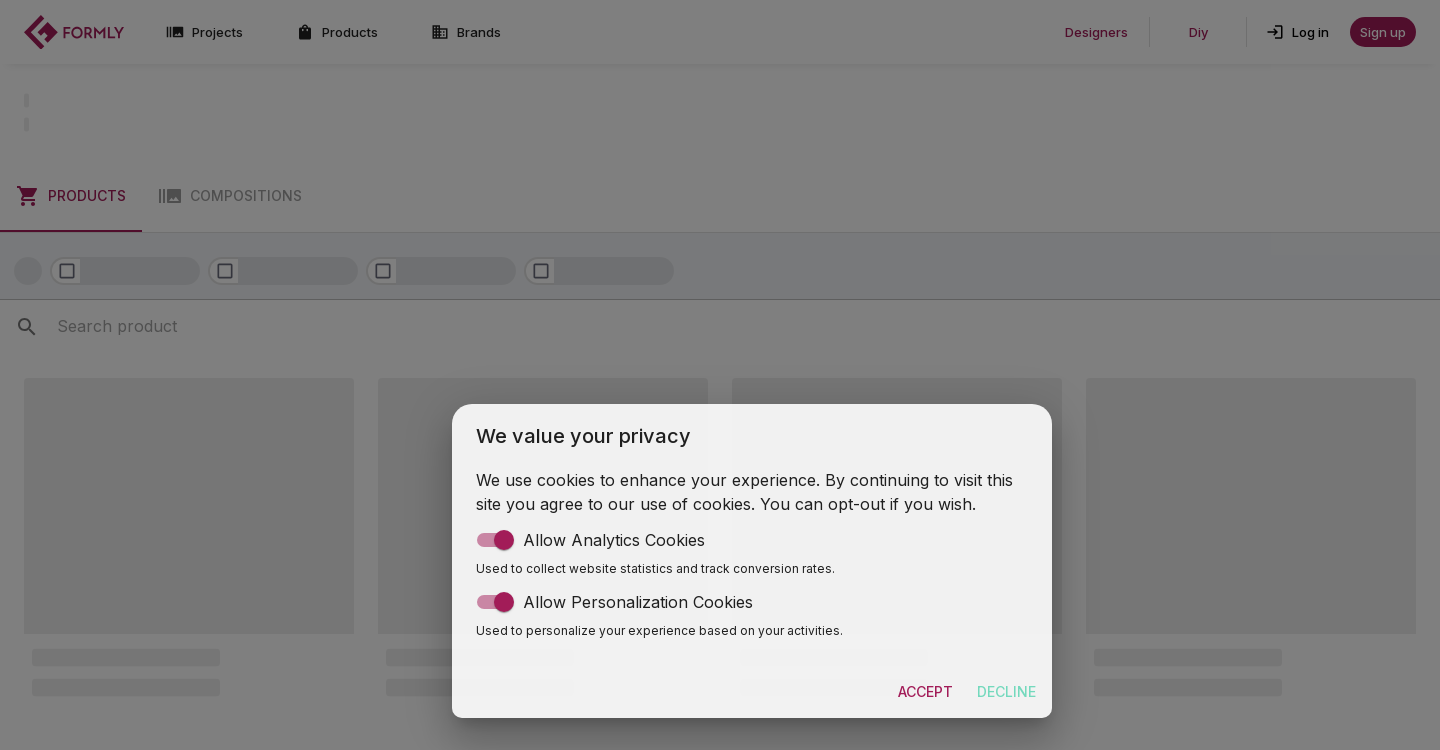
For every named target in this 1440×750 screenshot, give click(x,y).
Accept (925, 692)
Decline (1006, 692)
